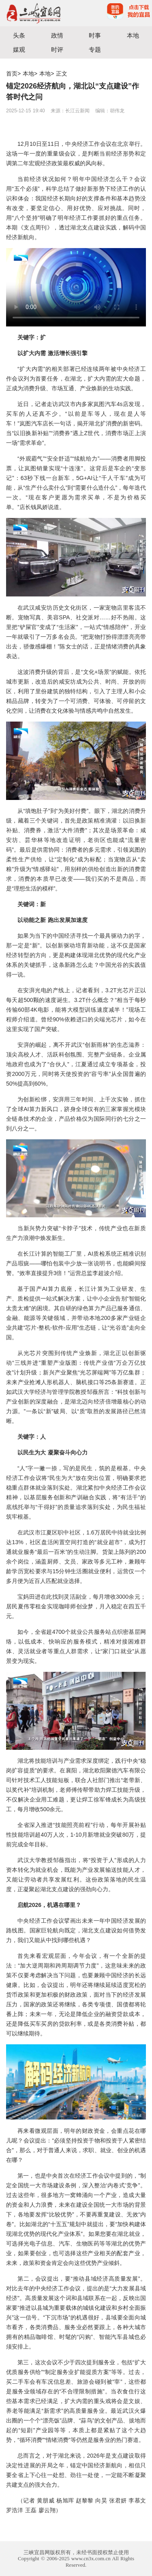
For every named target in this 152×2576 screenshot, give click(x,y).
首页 (11, 73)
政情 (57, 35)
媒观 (19, 49)
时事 (95, 35)
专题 (95, 49)
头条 (19, 35)
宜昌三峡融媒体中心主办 (38, 13)
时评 (57, 49)
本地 (133, 35)
